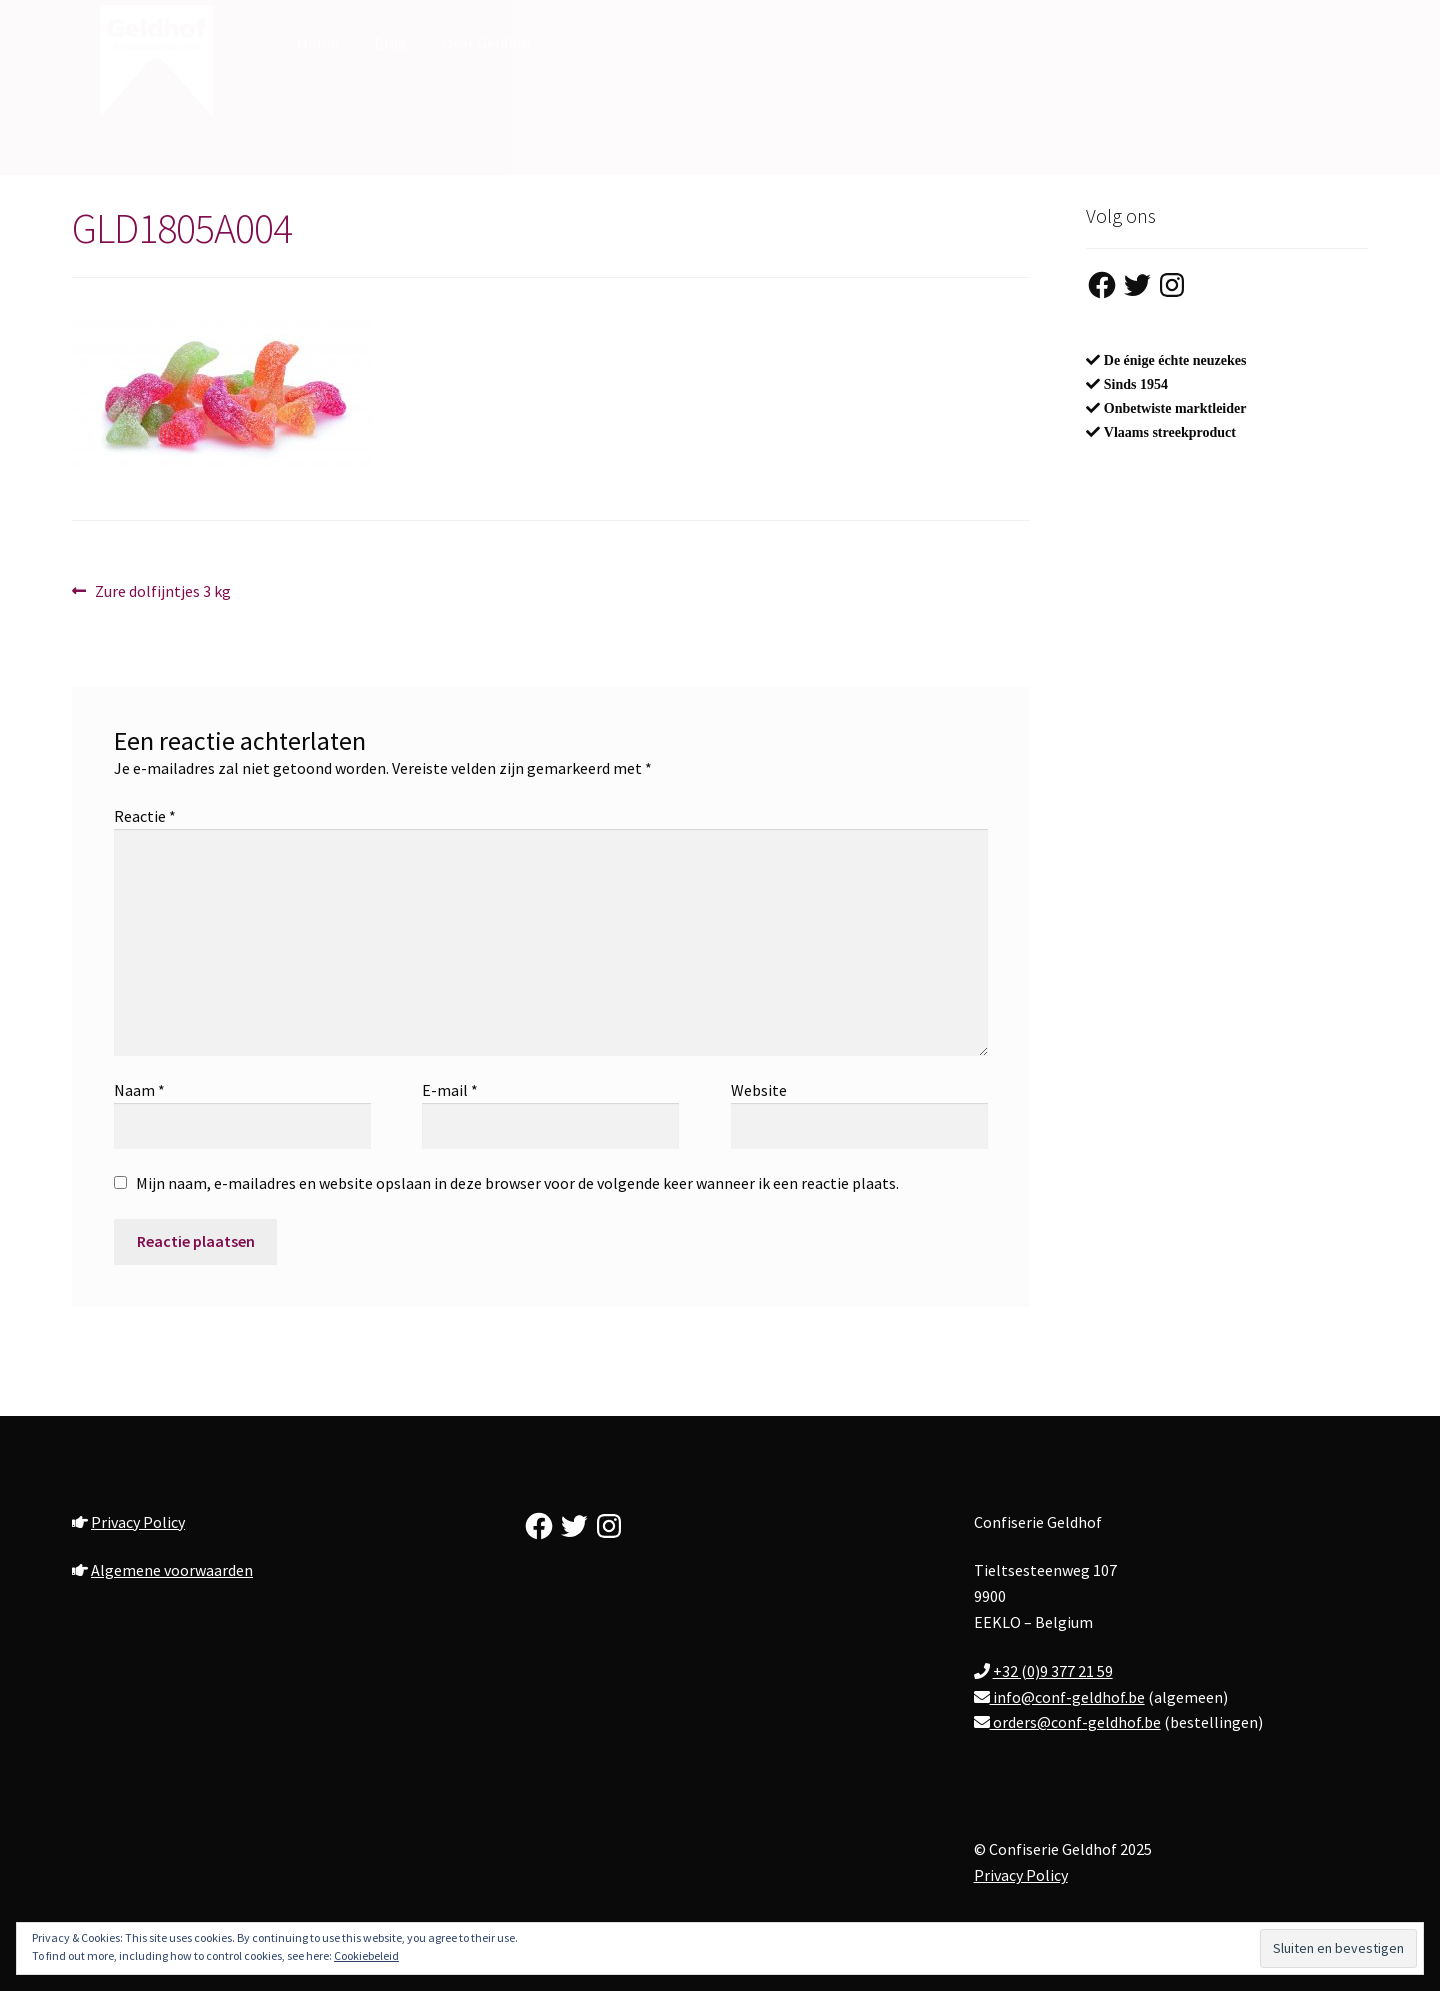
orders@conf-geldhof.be (1075, 1722)
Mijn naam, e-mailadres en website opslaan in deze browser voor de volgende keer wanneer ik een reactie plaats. (517, 1183)
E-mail (450, 1090)
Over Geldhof (487, 43)
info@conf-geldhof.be (1067, 1697)
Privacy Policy (138, 1522)
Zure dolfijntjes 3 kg (162, 591)
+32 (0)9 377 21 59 (1053, 1671)
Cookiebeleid (366, 1955)
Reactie (145, 816)
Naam (139, 1090)
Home (318, 43)
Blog (390, 43)
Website (759, 1090)
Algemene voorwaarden (172, 1570)
